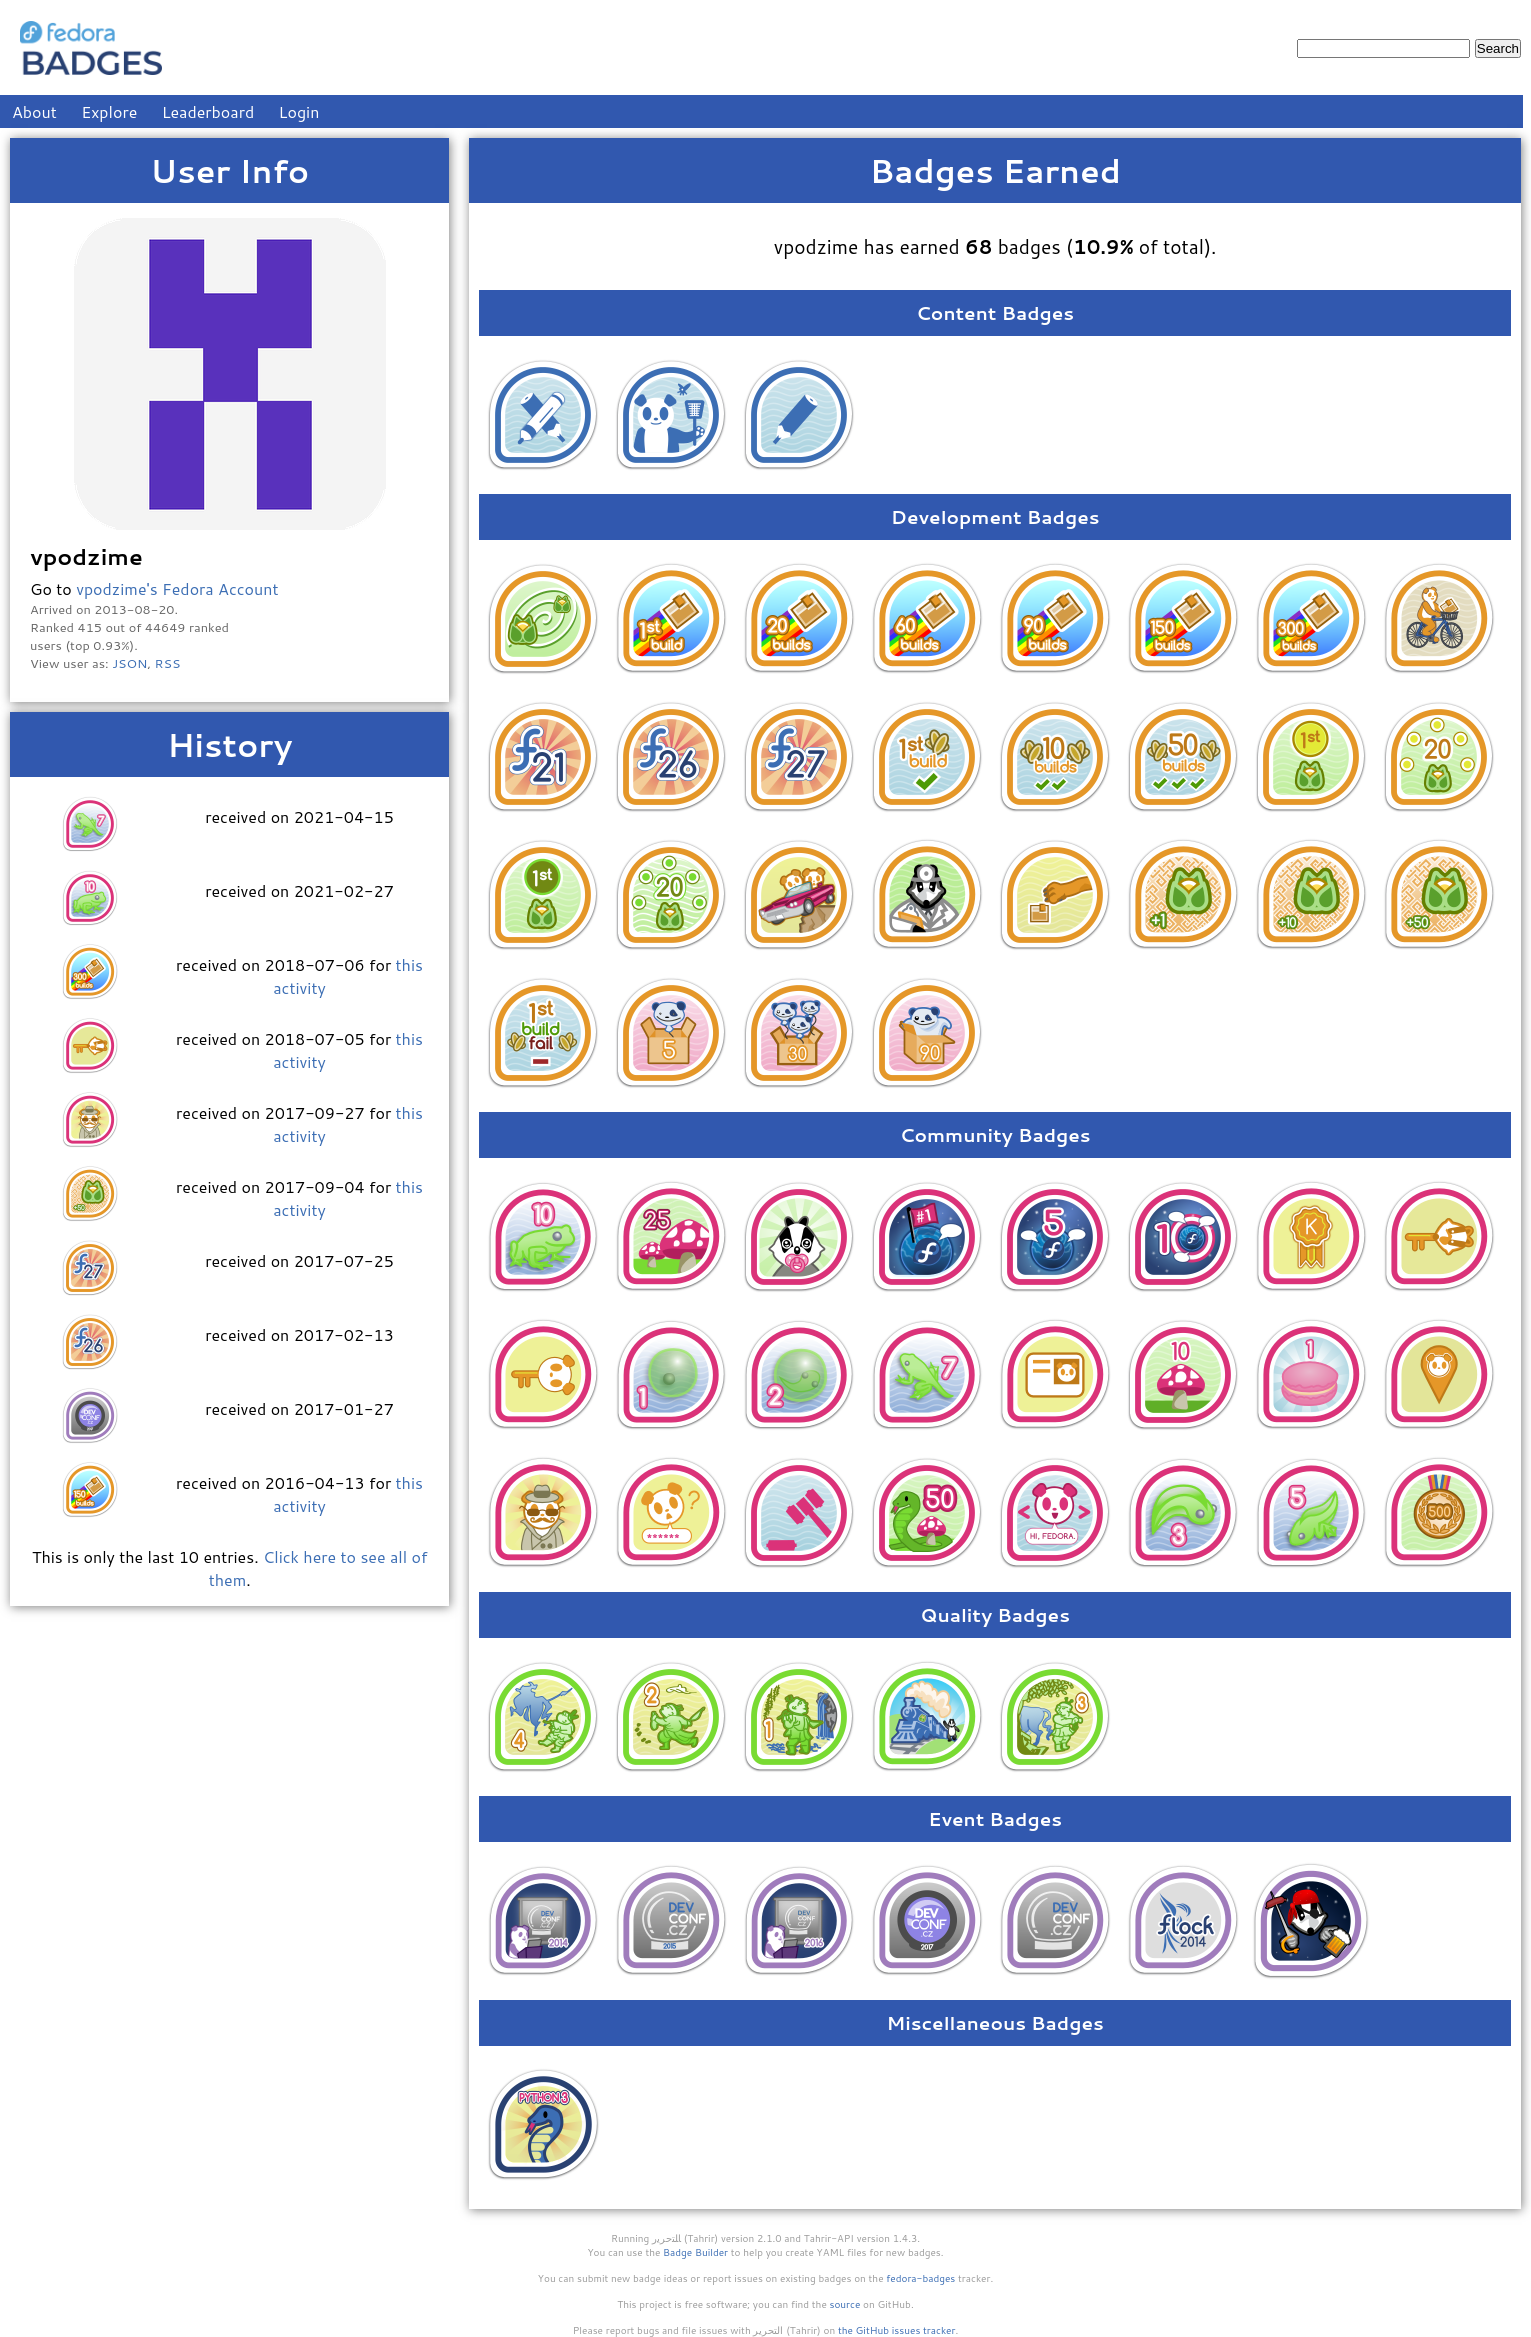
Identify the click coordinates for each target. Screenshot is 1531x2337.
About (34, 111)
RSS (168, 663)
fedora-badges (920, 2278)
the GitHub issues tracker (897, 2330)
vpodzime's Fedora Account (177, 588)
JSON (129, 663)
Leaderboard (208, 111)
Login (299, 111)
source (845, 2304)
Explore (109, 111)
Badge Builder (695, 2252)
